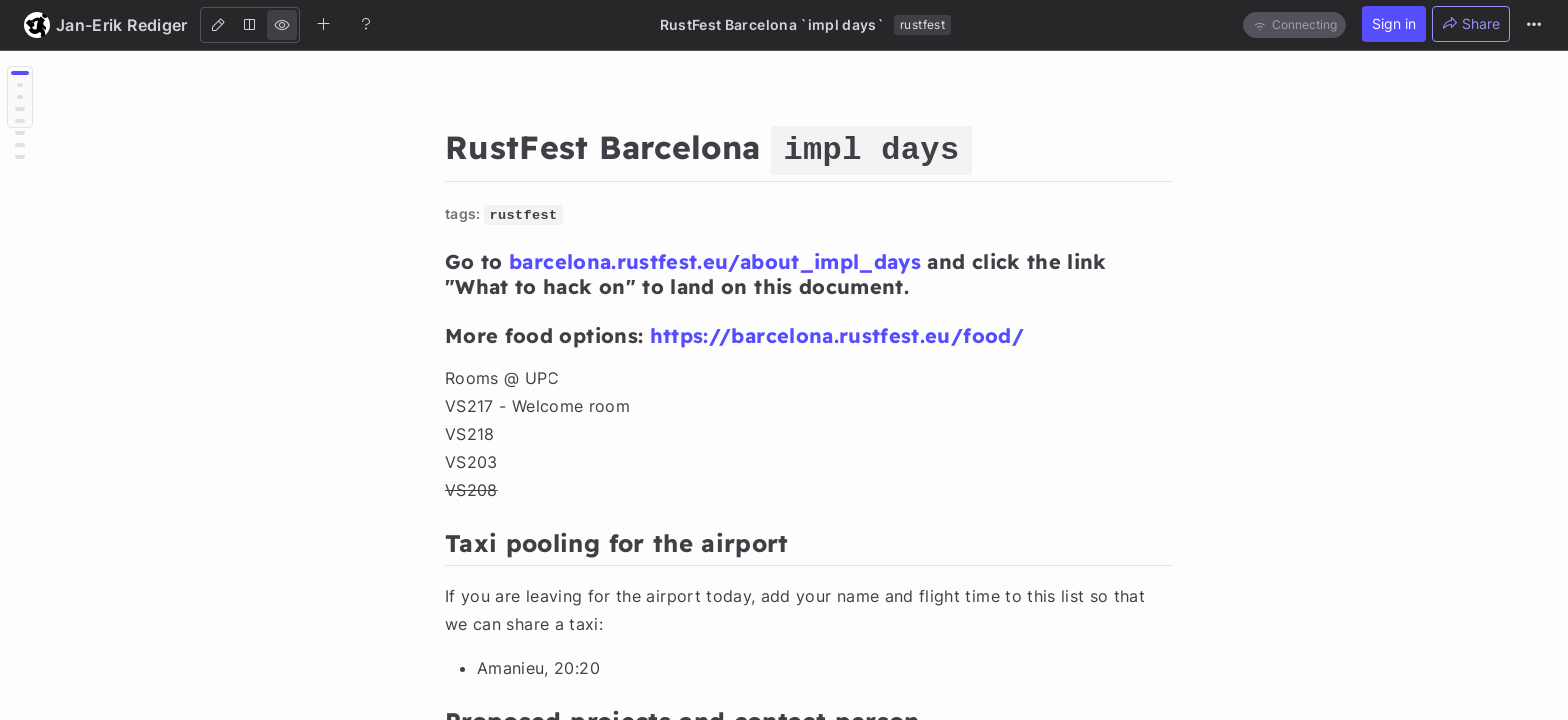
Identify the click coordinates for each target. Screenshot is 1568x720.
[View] (282, 25)
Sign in (1394, 23)
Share (1471, 23)
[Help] (366, 24)
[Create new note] (324, 24)
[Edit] (218, 25)
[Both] (250, 25)
